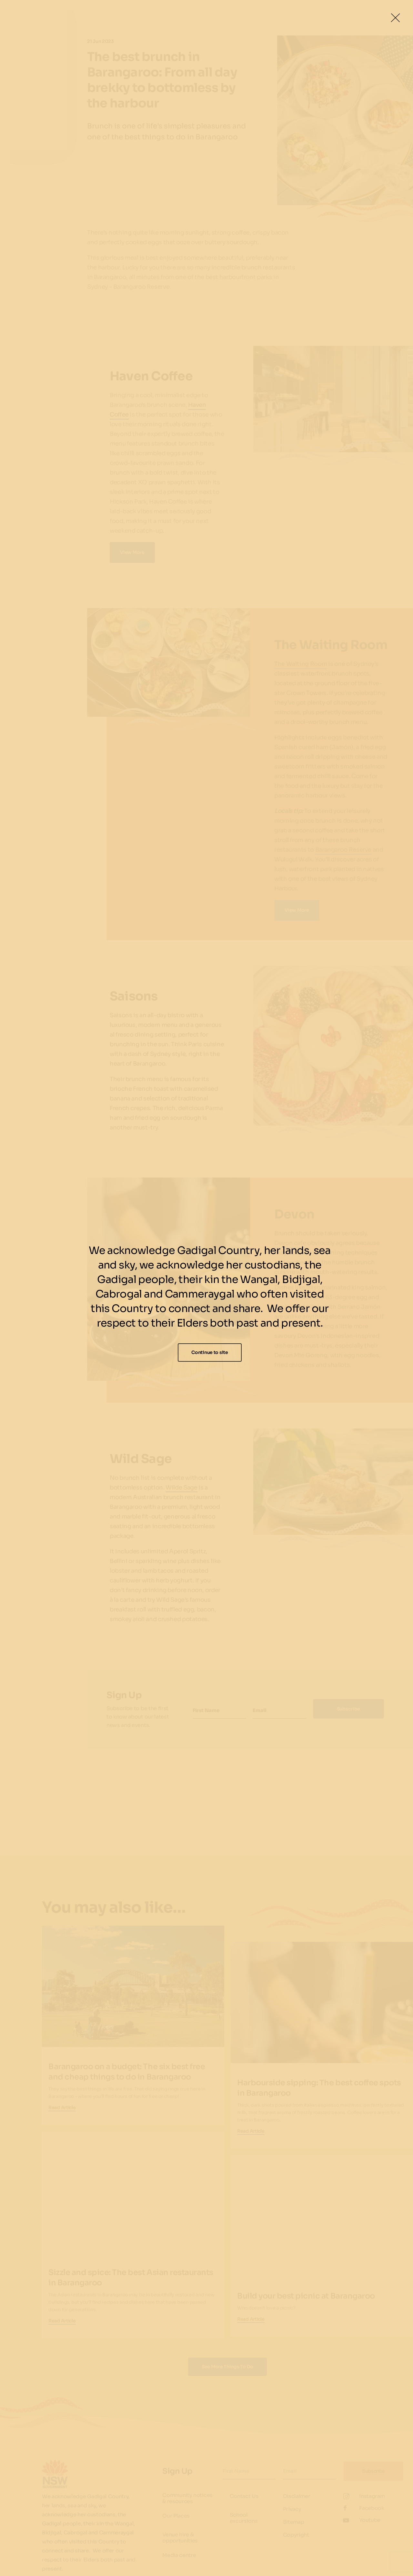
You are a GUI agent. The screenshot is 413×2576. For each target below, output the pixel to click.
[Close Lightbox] (395, 17)
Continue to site (209, 1352)
